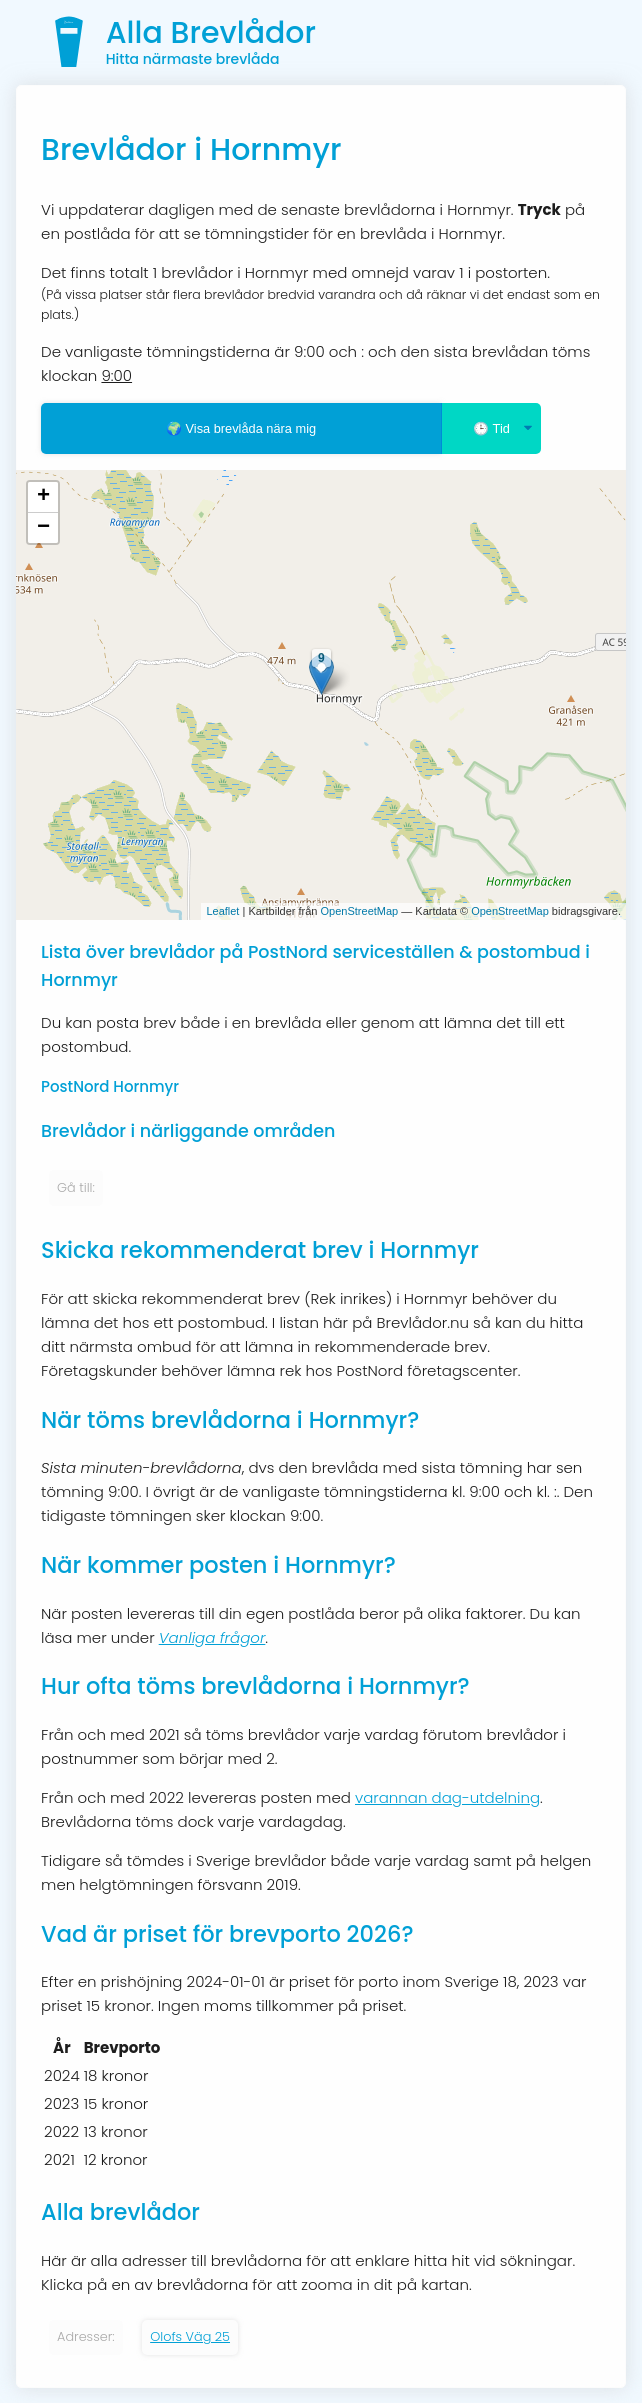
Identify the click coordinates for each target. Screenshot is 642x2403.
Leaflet (222, 911)
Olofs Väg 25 (190, 2336)
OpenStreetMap (360, 911)
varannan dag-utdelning (447, 1797)
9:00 (116, 375)
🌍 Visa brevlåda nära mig (241, 428)
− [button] (43, 528)
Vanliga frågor (212, 1637)
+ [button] (43, 497)
